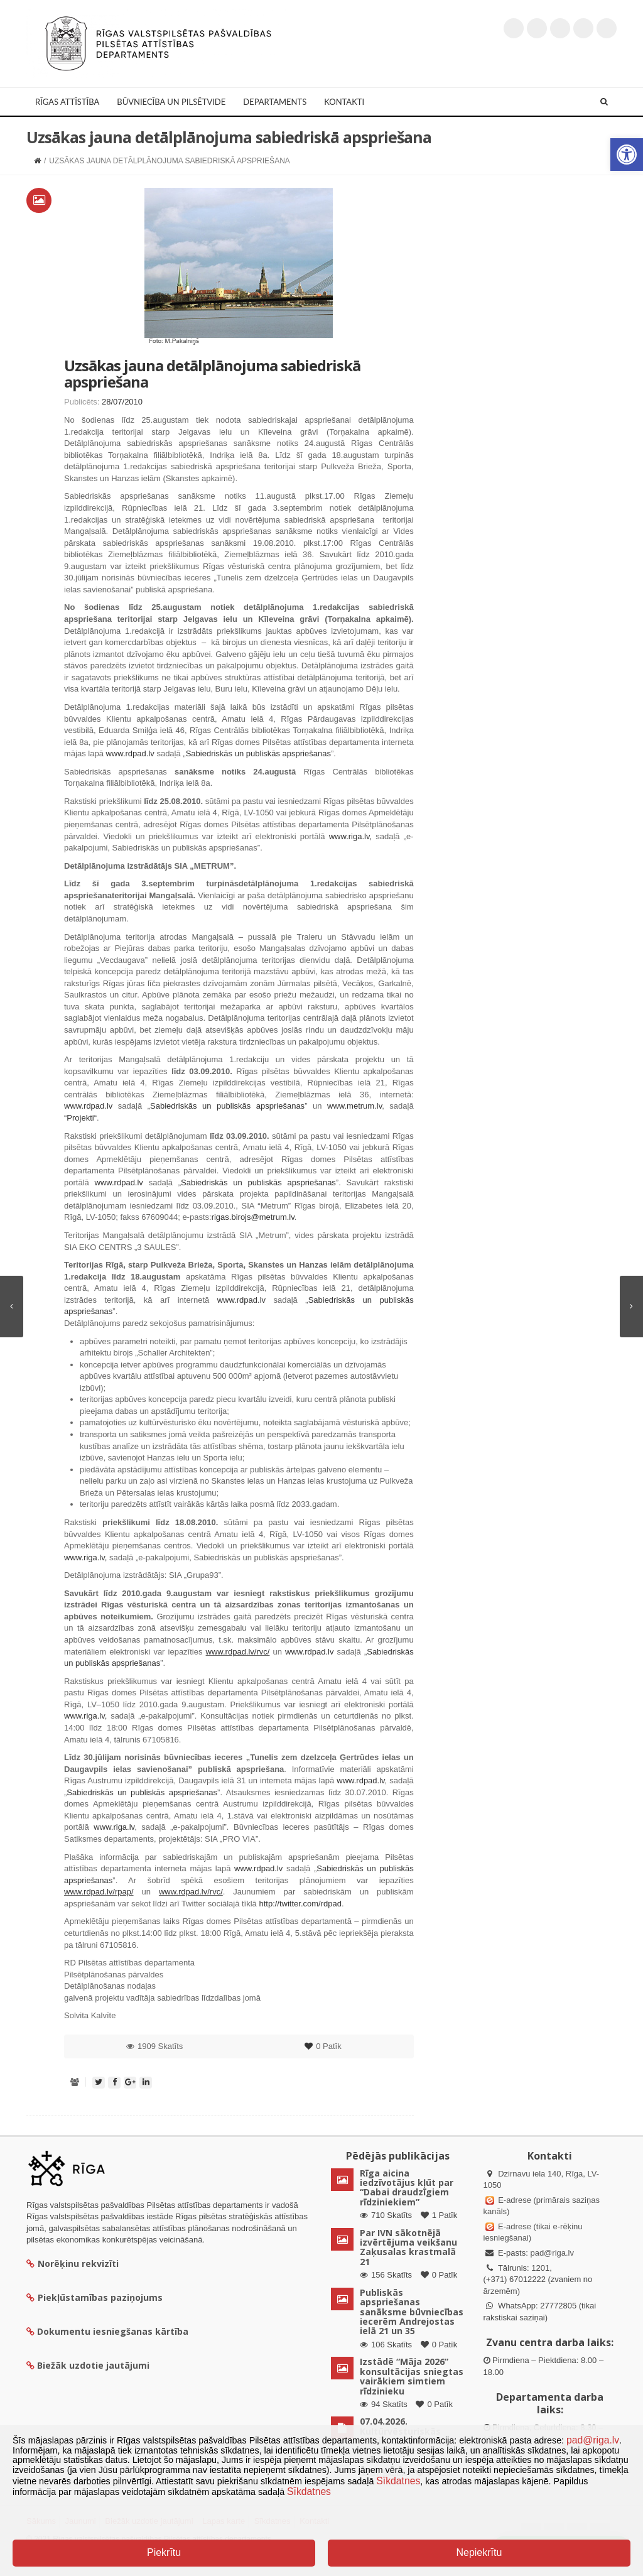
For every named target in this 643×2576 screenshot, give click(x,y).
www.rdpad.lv (129, 753)
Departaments (274, 102)
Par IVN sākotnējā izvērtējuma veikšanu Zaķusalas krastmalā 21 (408, 2247)
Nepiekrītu (479, 2552)
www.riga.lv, (350, 836)
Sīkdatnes (398, 2480)
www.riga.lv (114, 1827)
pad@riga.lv (552, 2253)
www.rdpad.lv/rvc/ (238, 1651)
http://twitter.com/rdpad (300, 1903)
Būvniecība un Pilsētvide (171, 102)
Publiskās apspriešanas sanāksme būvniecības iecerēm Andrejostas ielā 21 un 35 (411, 2311)
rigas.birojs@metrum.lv (253, 1217)
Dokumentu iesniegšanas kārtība (112, 2331)
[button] (626, 154)
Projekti (80, 1117)
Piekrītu (164, 2552)
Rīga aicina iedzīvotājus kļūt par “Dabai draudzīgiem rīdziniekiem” (406, 2187)
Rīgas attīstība (67, 102)
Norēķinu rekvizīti (72, 2263)
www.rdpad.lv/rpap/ (99, 1891)
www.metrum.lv (354, 1106)
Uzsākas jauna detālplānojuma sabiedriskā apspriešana (212, 373)
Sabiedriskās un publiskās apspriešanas (258, 753)
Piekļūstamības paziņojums (94, 2297)
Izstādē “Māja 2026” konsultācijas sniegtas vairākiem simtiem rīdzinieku (411, 2376)
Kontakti (344, 102)
